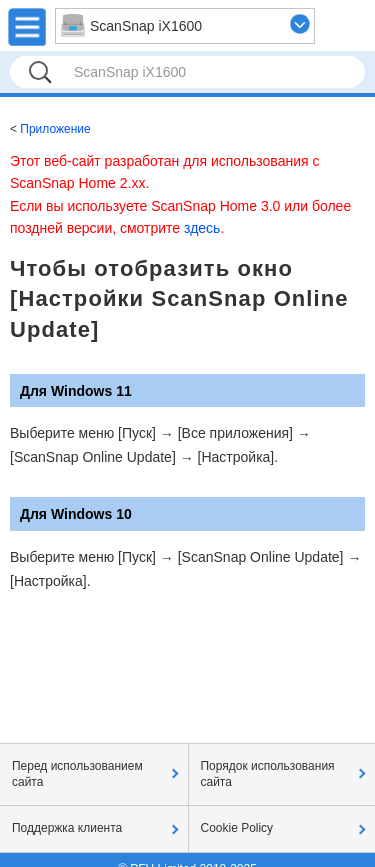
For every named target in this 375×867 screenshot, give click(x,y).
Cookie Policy (237, 828)
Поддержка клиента (67, 828)
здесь (202, 228)
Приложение (55, 129)
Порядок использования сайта (268, 774)
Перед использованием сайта (77, 774)
